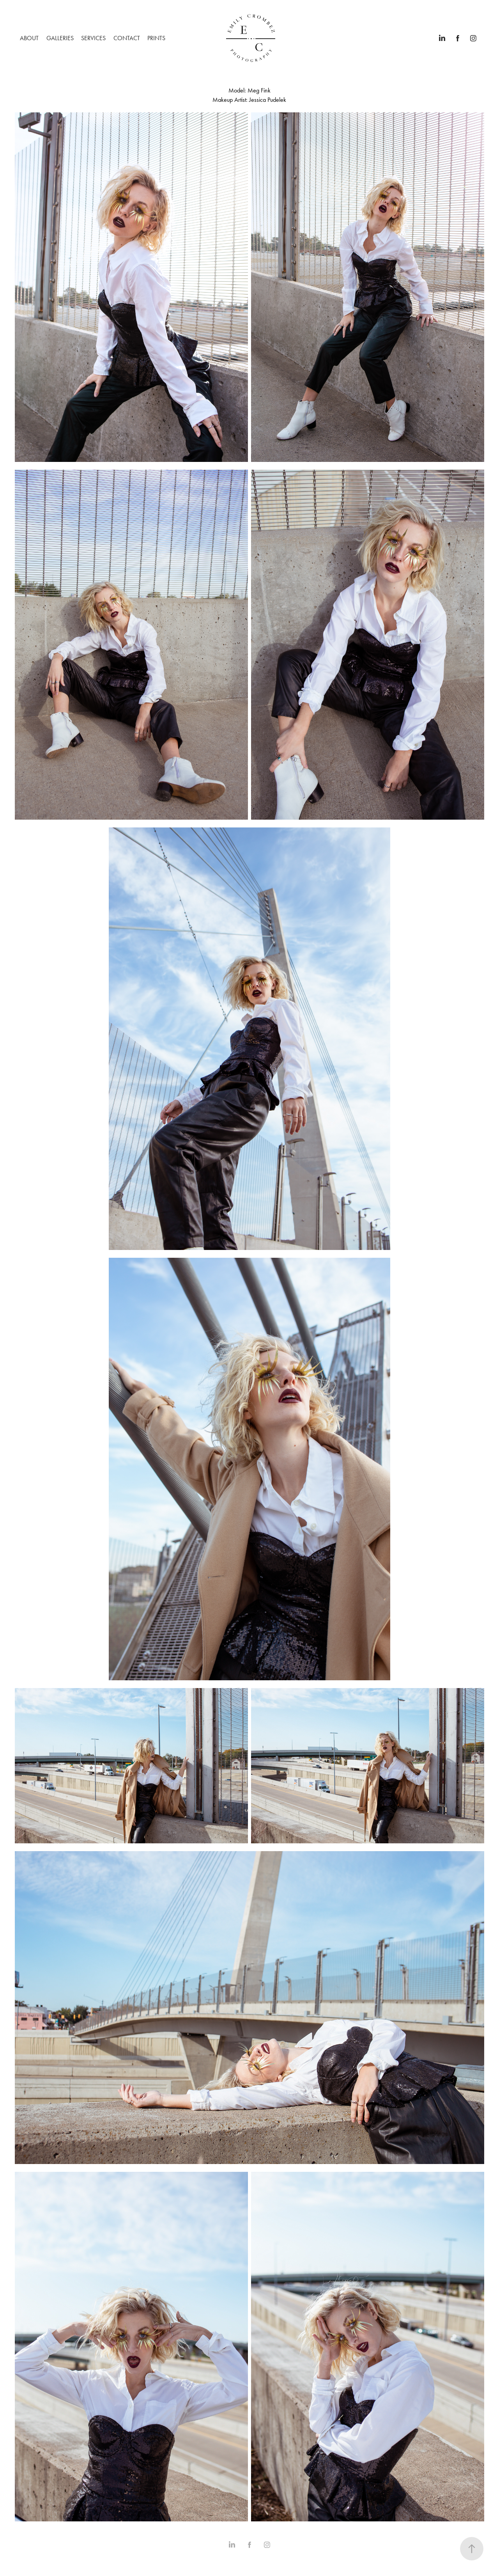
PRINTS (156, 38)
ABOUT (29, 38)
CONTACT (126, 38)
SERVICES (93, 38)
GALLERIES (60, 38)
